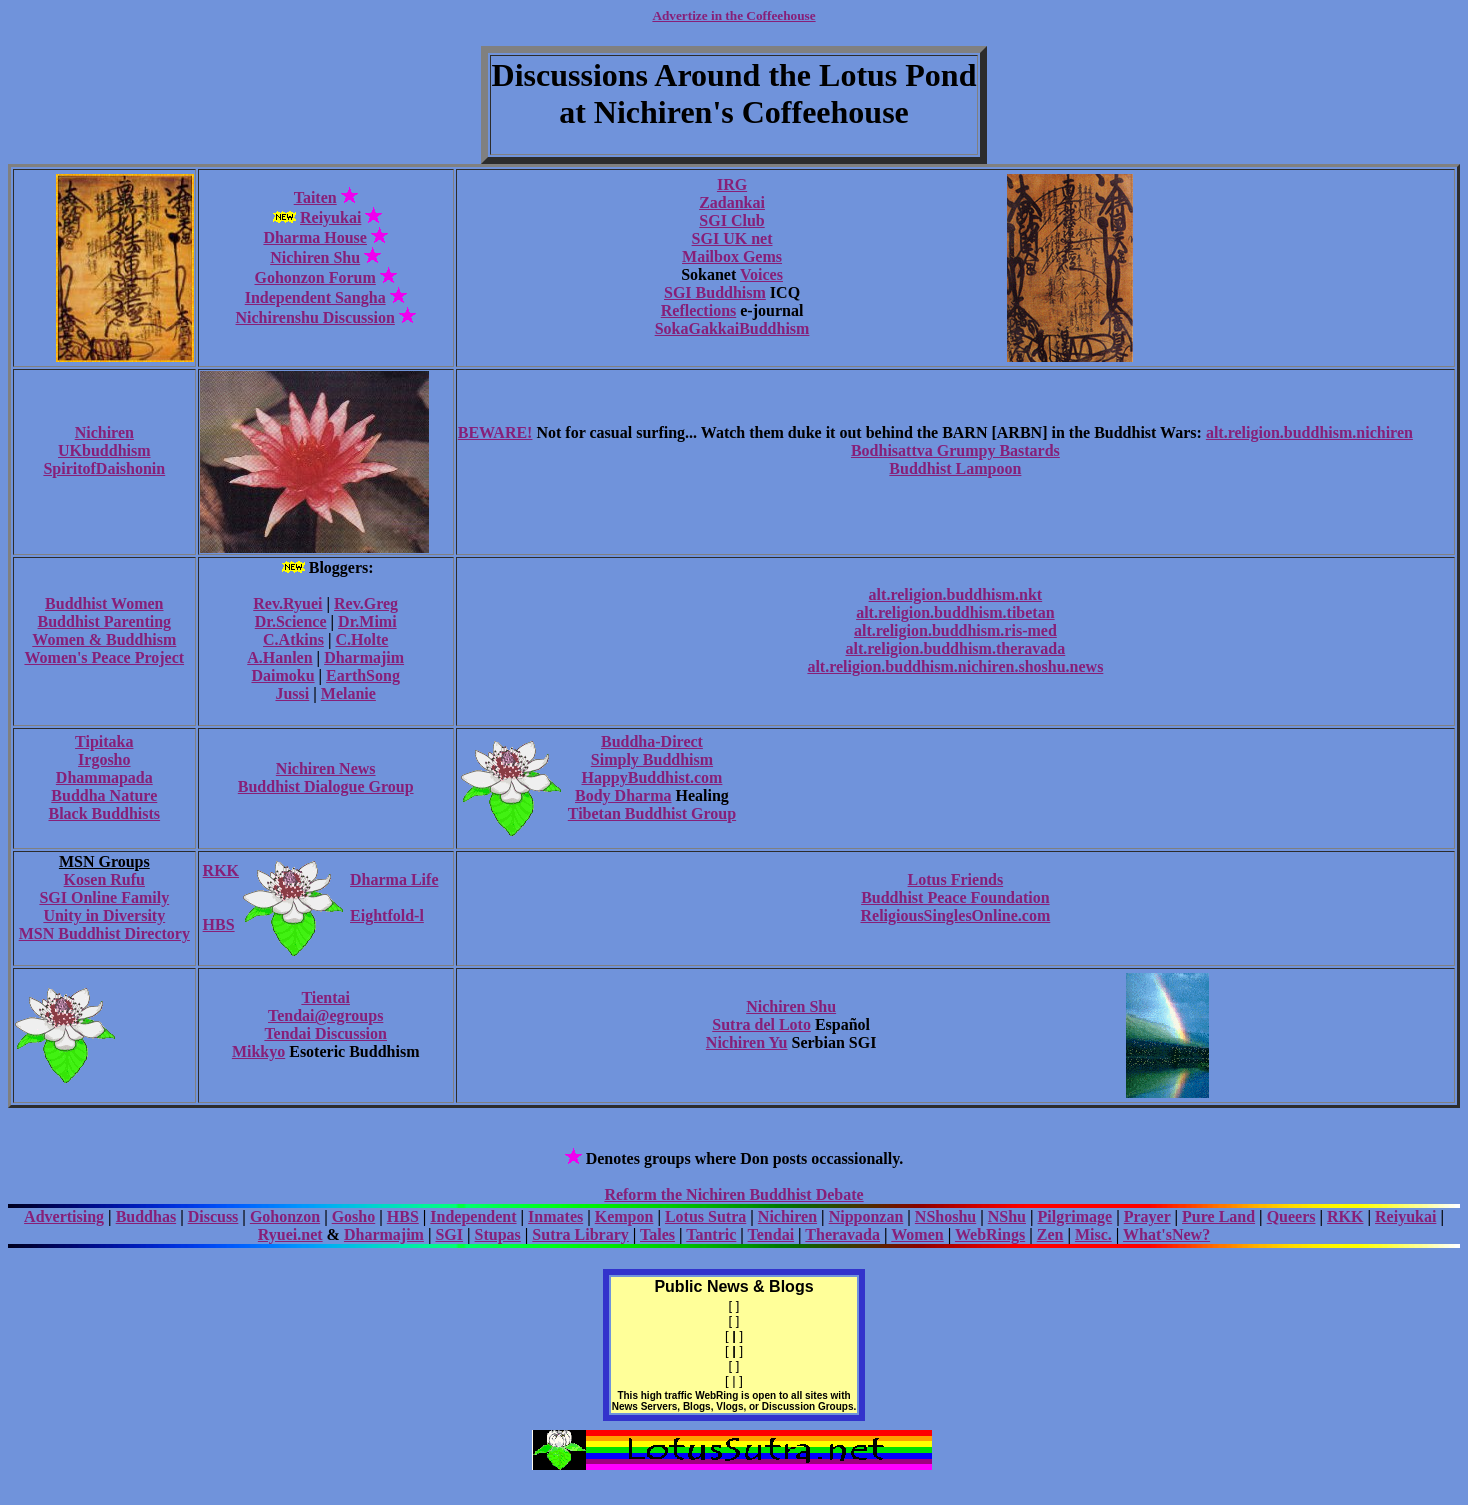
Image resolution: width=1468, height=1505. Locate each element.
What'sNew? (1166, 1234)
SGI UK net (732, 238)
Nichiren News (326, 768)
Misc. (1093, 1234)
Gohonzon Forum (315, 277)
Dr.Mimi (367, 621)
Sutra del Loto (761, 1024)
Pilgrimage (1075, 1216)
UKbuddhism (104, 450)
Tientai (325, 997)
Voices (761, 274)
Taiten (315, 197)
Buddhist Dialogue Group (326, 786)
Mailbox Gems (732, 256)
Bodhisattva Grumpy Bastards (955, 450)
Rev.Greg (366, 603)
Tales (657, 1234)
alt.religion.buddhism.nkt (956, 594)
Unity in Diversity (104, 915)
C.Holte (361, 639)
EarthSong (363, 675)
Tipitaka (104, 741)
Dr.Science (291, 621)
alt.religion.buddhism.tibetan (955, 612)
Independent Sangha (315, 297)
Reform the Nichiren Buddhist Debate (733, 1194)
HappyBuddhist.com (651, 777)
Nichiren (104, 432)
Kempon (624, 1216)
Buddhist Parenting (105, 621)
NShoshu (945, 1216)
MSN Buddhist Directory (104, 933)
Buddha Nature (104, 795)
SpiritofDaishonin (104, 468)
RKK (221, 870)
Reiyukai (330, 217)
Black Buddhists (104, 813)
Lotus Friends (956, 879)
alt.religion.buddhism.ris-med (955, 630)
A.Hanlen (279, 657)
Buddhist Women (104, 603)
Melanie (348, 693)
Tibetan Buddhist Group (652, 813)
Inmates (555, 1216)
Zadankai (732, 202)
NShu (1007, 1216)
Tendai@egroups (325, 1015)
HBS (219, 924)
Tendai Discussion (325, 1033)
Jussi (292, 693)
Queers (1291, 1216)
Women (917, 1234)
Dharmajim (364, 657)
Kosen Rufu (104, 879)
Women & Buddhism (104, 639)
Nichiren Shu (315, 257)
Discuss (213, 1216)
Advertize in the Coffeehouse (733, 15)
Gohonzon (285, 1216)
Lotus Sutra (705, 1216)
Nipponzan (866, 1216)
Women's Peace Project (104, 657)
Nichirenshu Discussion (315, 317)
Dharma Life (394, 879)
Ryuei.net (290, 1234)
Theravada (842, 1234)
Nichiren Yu (747, 1042)
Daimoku (282, 675)
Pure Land (1218, 1216)
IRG (732, 184)
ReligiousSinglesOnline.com (955, 915)
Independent (473, 1216)
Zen (1050, 1234)
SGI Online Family (104, 897)
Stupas (498, 1234)
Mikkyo (258, 1051)
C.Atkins (293, 639)
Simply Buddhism (652, 759)
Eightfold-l (387, 915)
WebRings (990, 1234)
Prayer (1147, 1216)
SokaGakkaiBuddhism (732, 328)
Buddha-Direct (652, 741)
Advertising (64, 1216)
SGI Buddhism (715, 292)
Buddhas (146, 1216)
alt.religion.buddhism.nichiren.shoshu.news (955, 666)
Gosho (354, 1216)
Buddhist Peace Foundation (955, 897)
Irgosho (104, 759)
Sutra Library (580, 1234)
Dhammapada (104, 777)
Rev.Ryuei (287, 603)
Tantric (711, 1234)
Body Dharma (623, 795)
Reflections (699, 310)
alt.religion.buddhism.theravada (956, 648)
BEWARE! (495, 432)
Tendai (771, 1234)
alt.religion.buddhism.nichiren (1309, 432)
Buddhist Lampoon (955, 468)
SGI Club (731, 220)
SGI (449, 1234)
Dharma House (315, 237)
